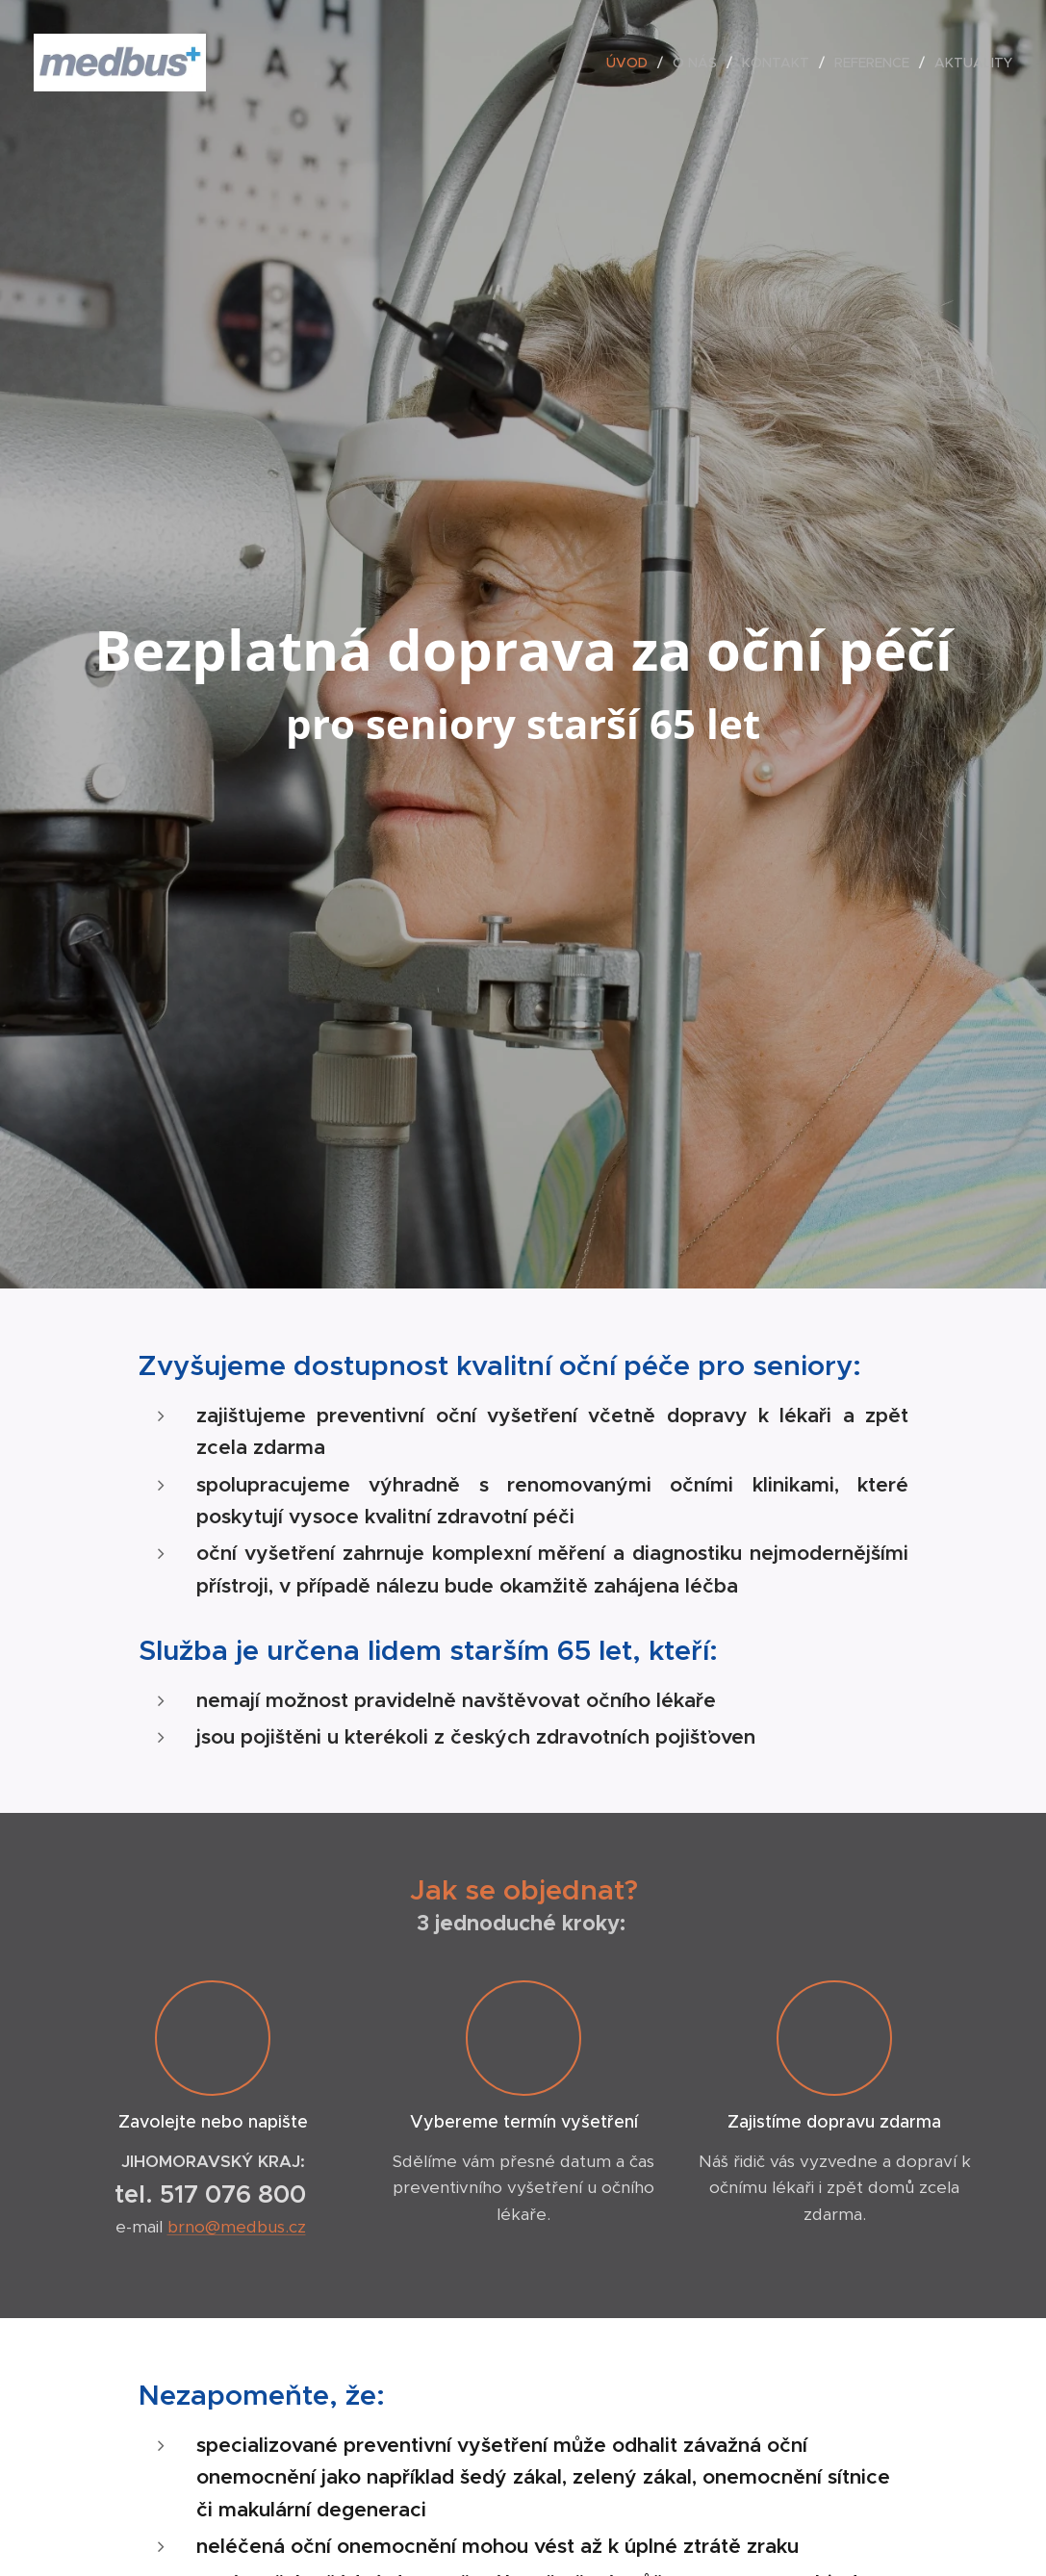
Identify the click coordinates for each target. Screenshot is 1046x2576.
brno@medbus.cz (235, 2227)
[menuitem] (632, 62)
